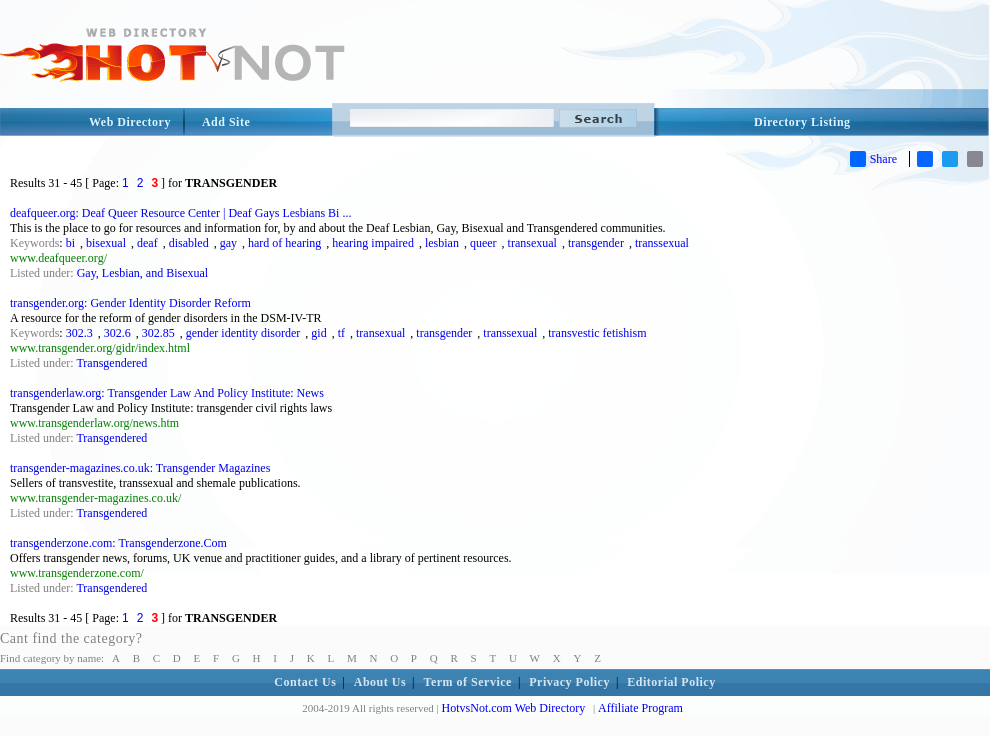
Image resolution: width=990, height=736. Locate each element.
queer (483, 243)
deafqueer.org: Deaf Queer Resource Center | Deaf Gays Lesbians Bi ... (180, 213)
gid (318, 333)
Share (873, 159)
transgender (596, 243)
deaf (147, 243)
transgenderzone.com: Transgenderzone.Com (118, 543)
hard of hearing (284, 243)
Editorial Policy (671, 682)
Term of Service (468, 682)
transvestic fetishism (597, 333)
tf (341, 333)
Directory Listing (802, 122)
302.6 (117, 333)
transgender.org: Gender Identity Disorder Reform (130, 303)
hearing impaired (373, 243)
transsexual (662, 243)
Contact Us (305, 682)
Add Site (226, 122)
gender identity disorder (243, 333)
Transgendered (111, 363)
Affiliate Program (640, 708)
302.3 (79, 333)
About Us (380, 682)
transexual (532, 243)
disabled (189, 243)
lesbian (442, 243)
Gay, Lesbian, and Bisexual (143, 273)
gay (228, 243)
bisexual (106, 243)
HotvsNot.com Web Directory (514, 708)
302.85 (158, 333)
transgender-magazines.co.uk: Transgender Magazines (140, 468)
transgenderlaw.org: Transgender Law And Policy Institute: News (167, 393)
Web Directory (130, 122)
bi (70, 243)
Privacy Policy (569, 682)
